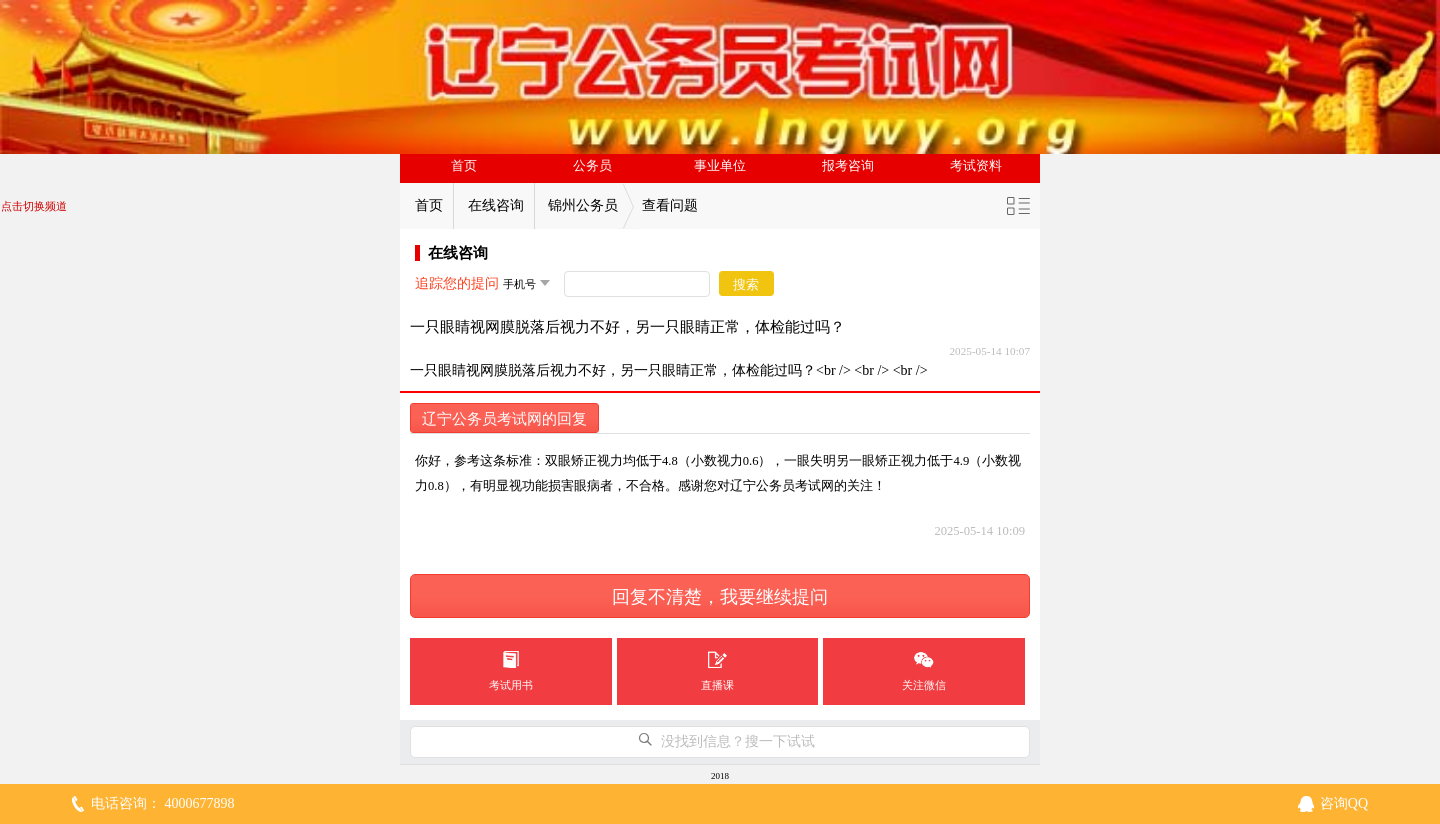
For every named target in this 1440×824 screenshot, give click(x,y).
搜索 (746, 284)
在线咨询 (496, 205)
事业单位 (720, 166)
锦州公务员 (583, 205)
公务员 (592, 166)
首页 (464, 166)
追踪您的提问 (457, 283)
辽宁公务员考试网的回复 (504, 419)
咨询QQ (1344, 803)
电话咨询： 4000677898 (163, 803)
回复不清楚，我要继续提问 (720, 597)
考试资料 (976, 166)
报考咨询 (848, 166)
